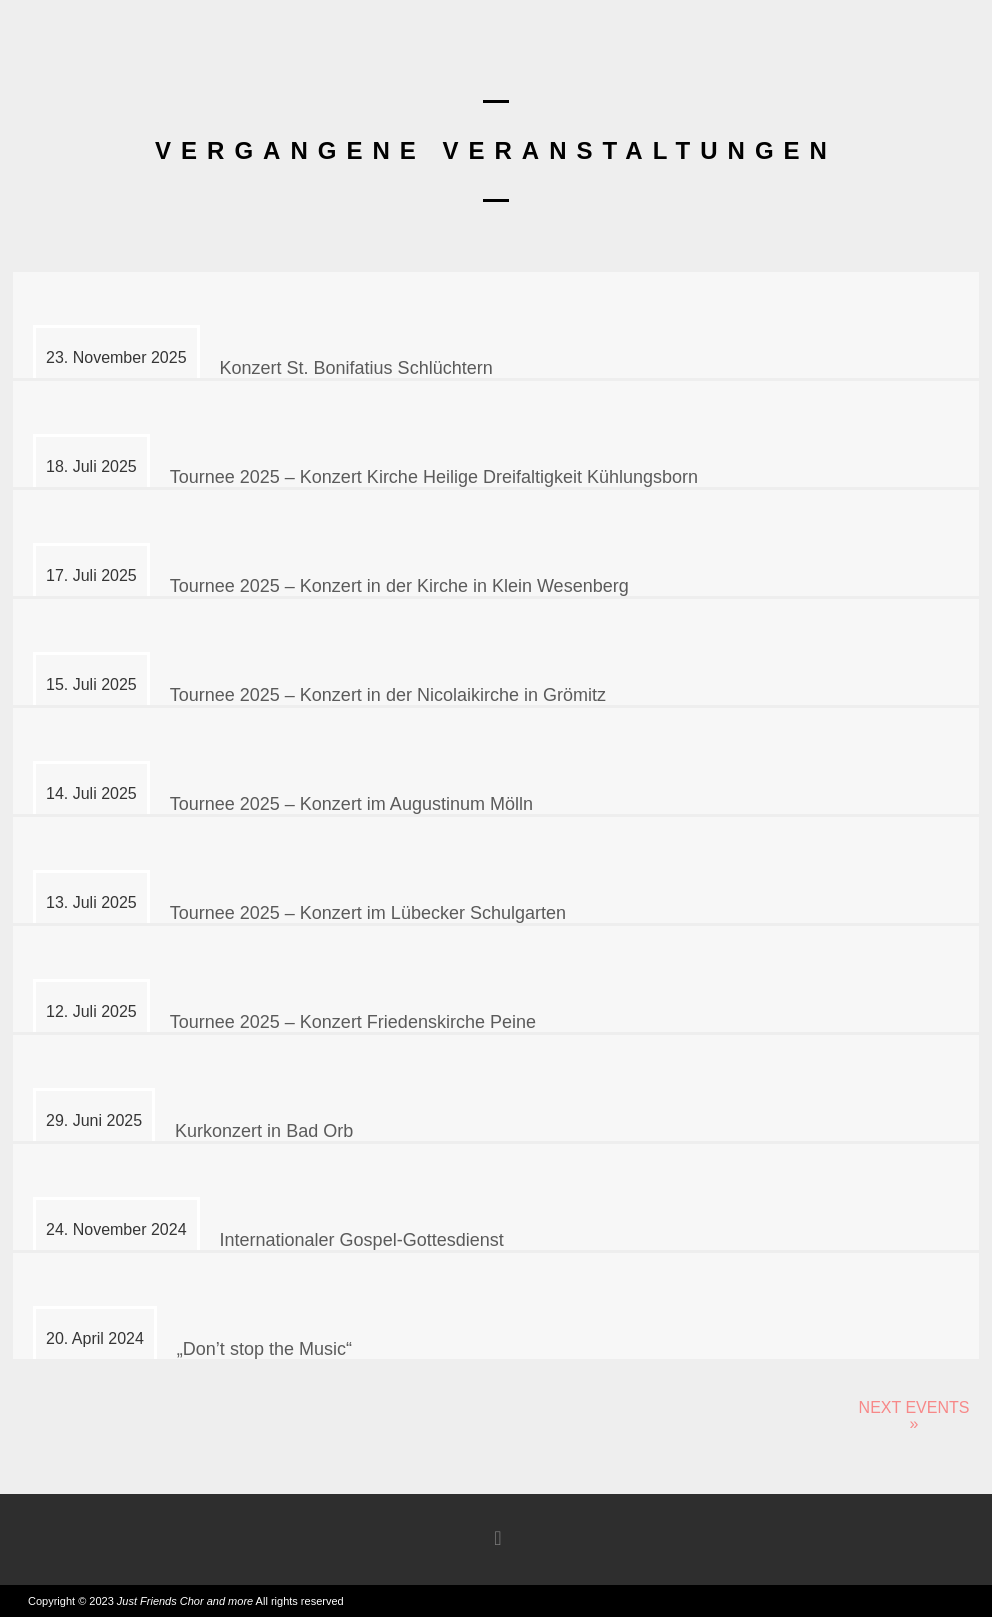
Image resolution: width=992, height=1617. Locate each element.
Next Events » (914, 1415)
